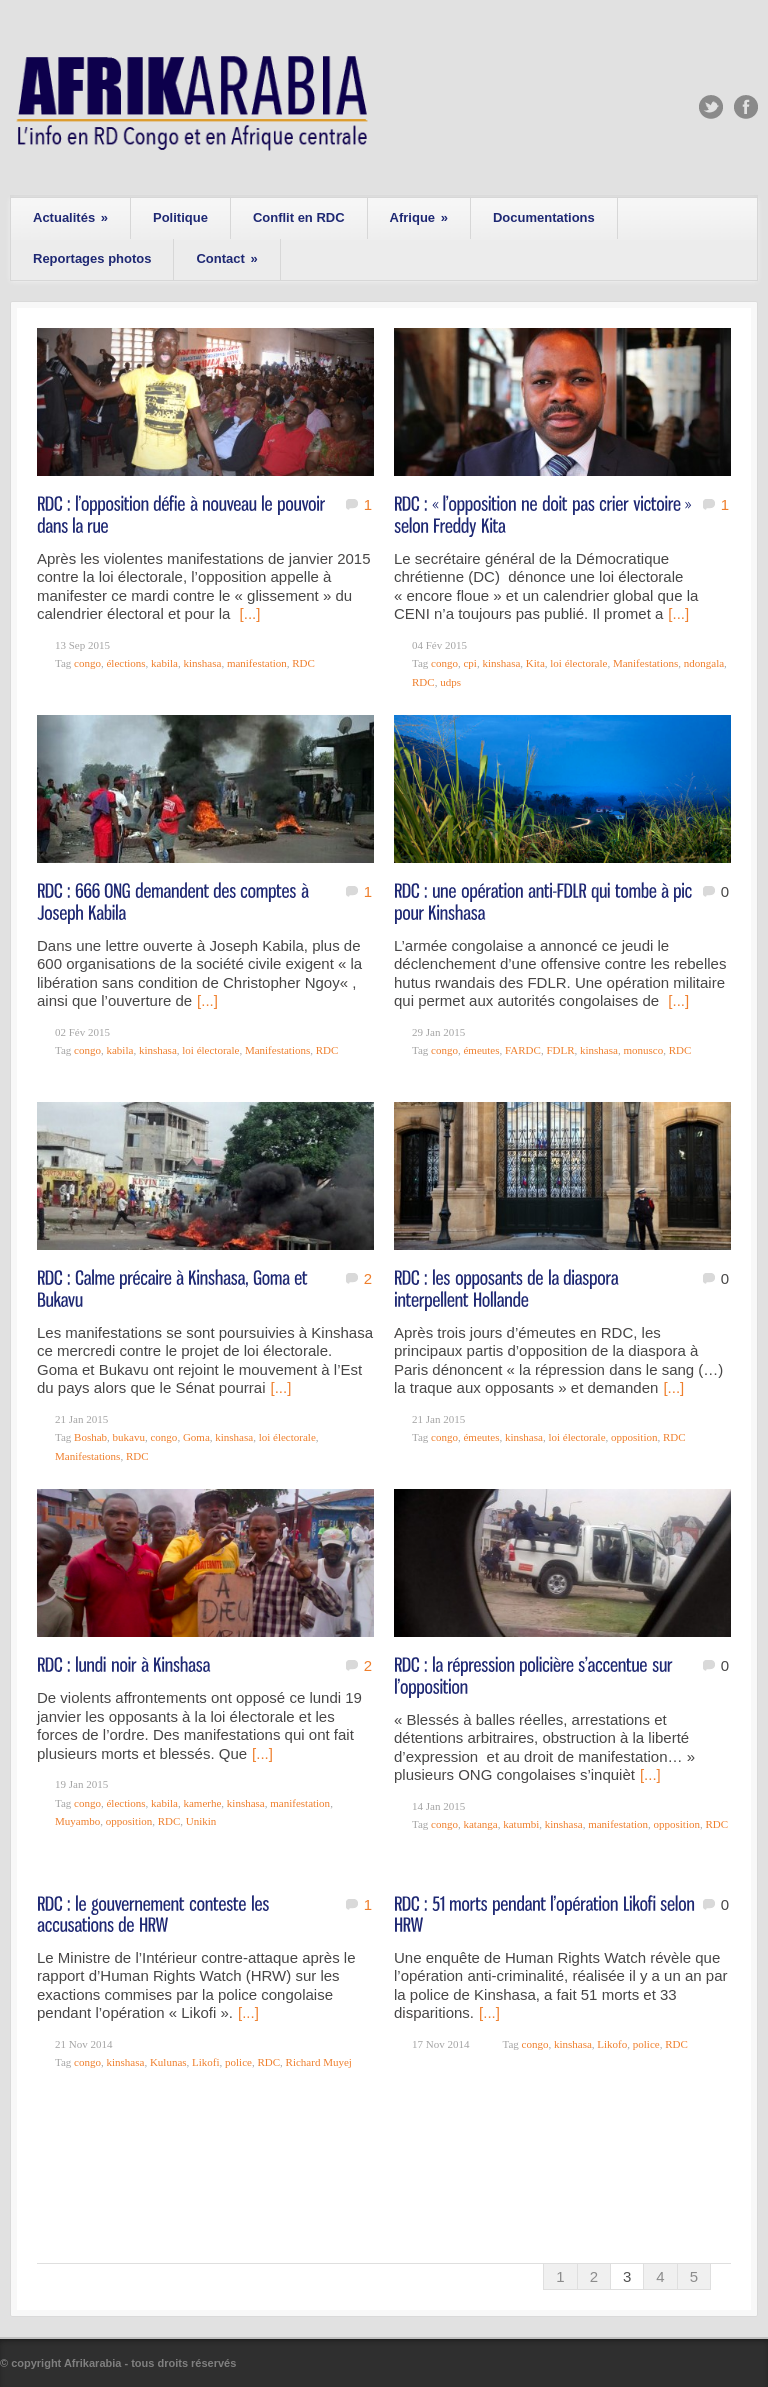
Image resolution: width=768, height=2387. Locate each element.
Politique (180, 217)
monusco (643, 1050)
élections (125, 663)
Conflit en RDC (299, 217)
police (238, 2062)
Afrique (419, 217)
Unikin (201, 1821)
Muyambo (77, 1821)
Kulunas (168, 2062)
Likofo (612, 2044)
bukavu (129, 1437)
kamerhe (202, 1803)
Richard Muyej (319, 2062)
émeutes (481, 1050)
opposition (634, 1437)
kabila (164, 663)
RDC (303, 663)
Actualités (70, 217)
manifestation (257, 663)
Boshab (90, 1437)
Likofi (206, 2062)
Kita (535, 663)
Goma (196, 1437)
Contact (226, 258)
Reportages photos (92, 258)
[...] (250, 613)
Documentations (544, 217)
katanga (480, 1824)
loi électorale (578, 663)
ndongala (704, 663)
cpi (469, 663)
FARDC (523, 1050)
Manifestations (645, 663)
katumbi (521, 1824)
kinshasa (202, 663)
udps (450, 682)
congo (87, 663)
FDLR (560, 1050)
